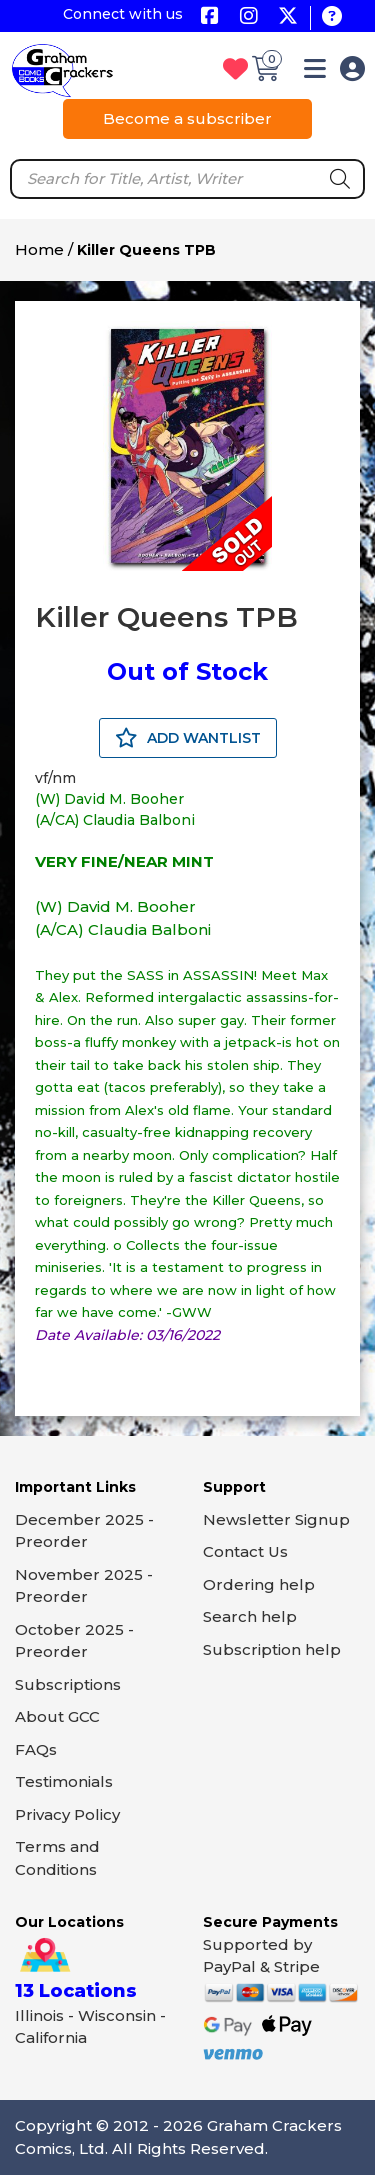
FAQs (36, 1749)
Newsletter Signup (276, 1519)
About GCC (57, 1716)
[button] (315, 72)
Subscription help (272, 1649)
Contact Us (245, 1551)
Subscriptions (68, 1684)
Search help (250, 1616)
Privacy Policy (67, 1814)
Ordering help (259, 1584)
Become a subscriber (187, 118)
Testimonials (64, 1781)
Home (39, 249)
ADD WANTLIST (188, 738)
